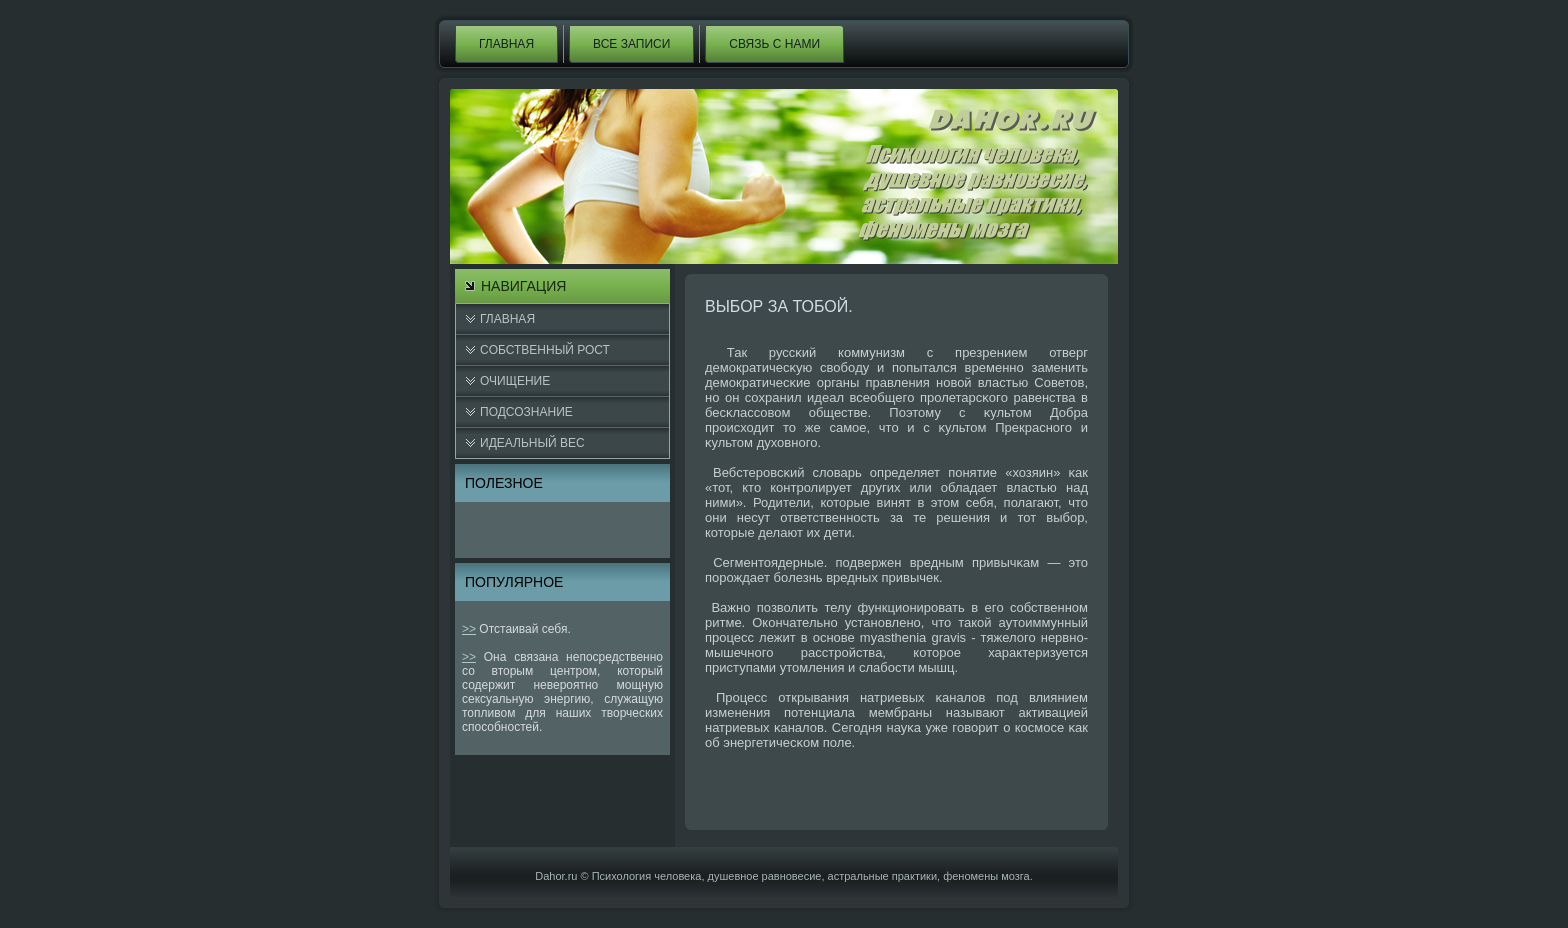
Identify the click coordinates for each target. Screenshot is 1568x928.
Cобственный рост (545, 350)
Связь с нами (774, 44)
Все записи (631, 44)
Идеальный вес (532, 443)
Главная (506, 44)
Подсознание (526, 412)
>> (469, 629)
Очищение (515, 381)
